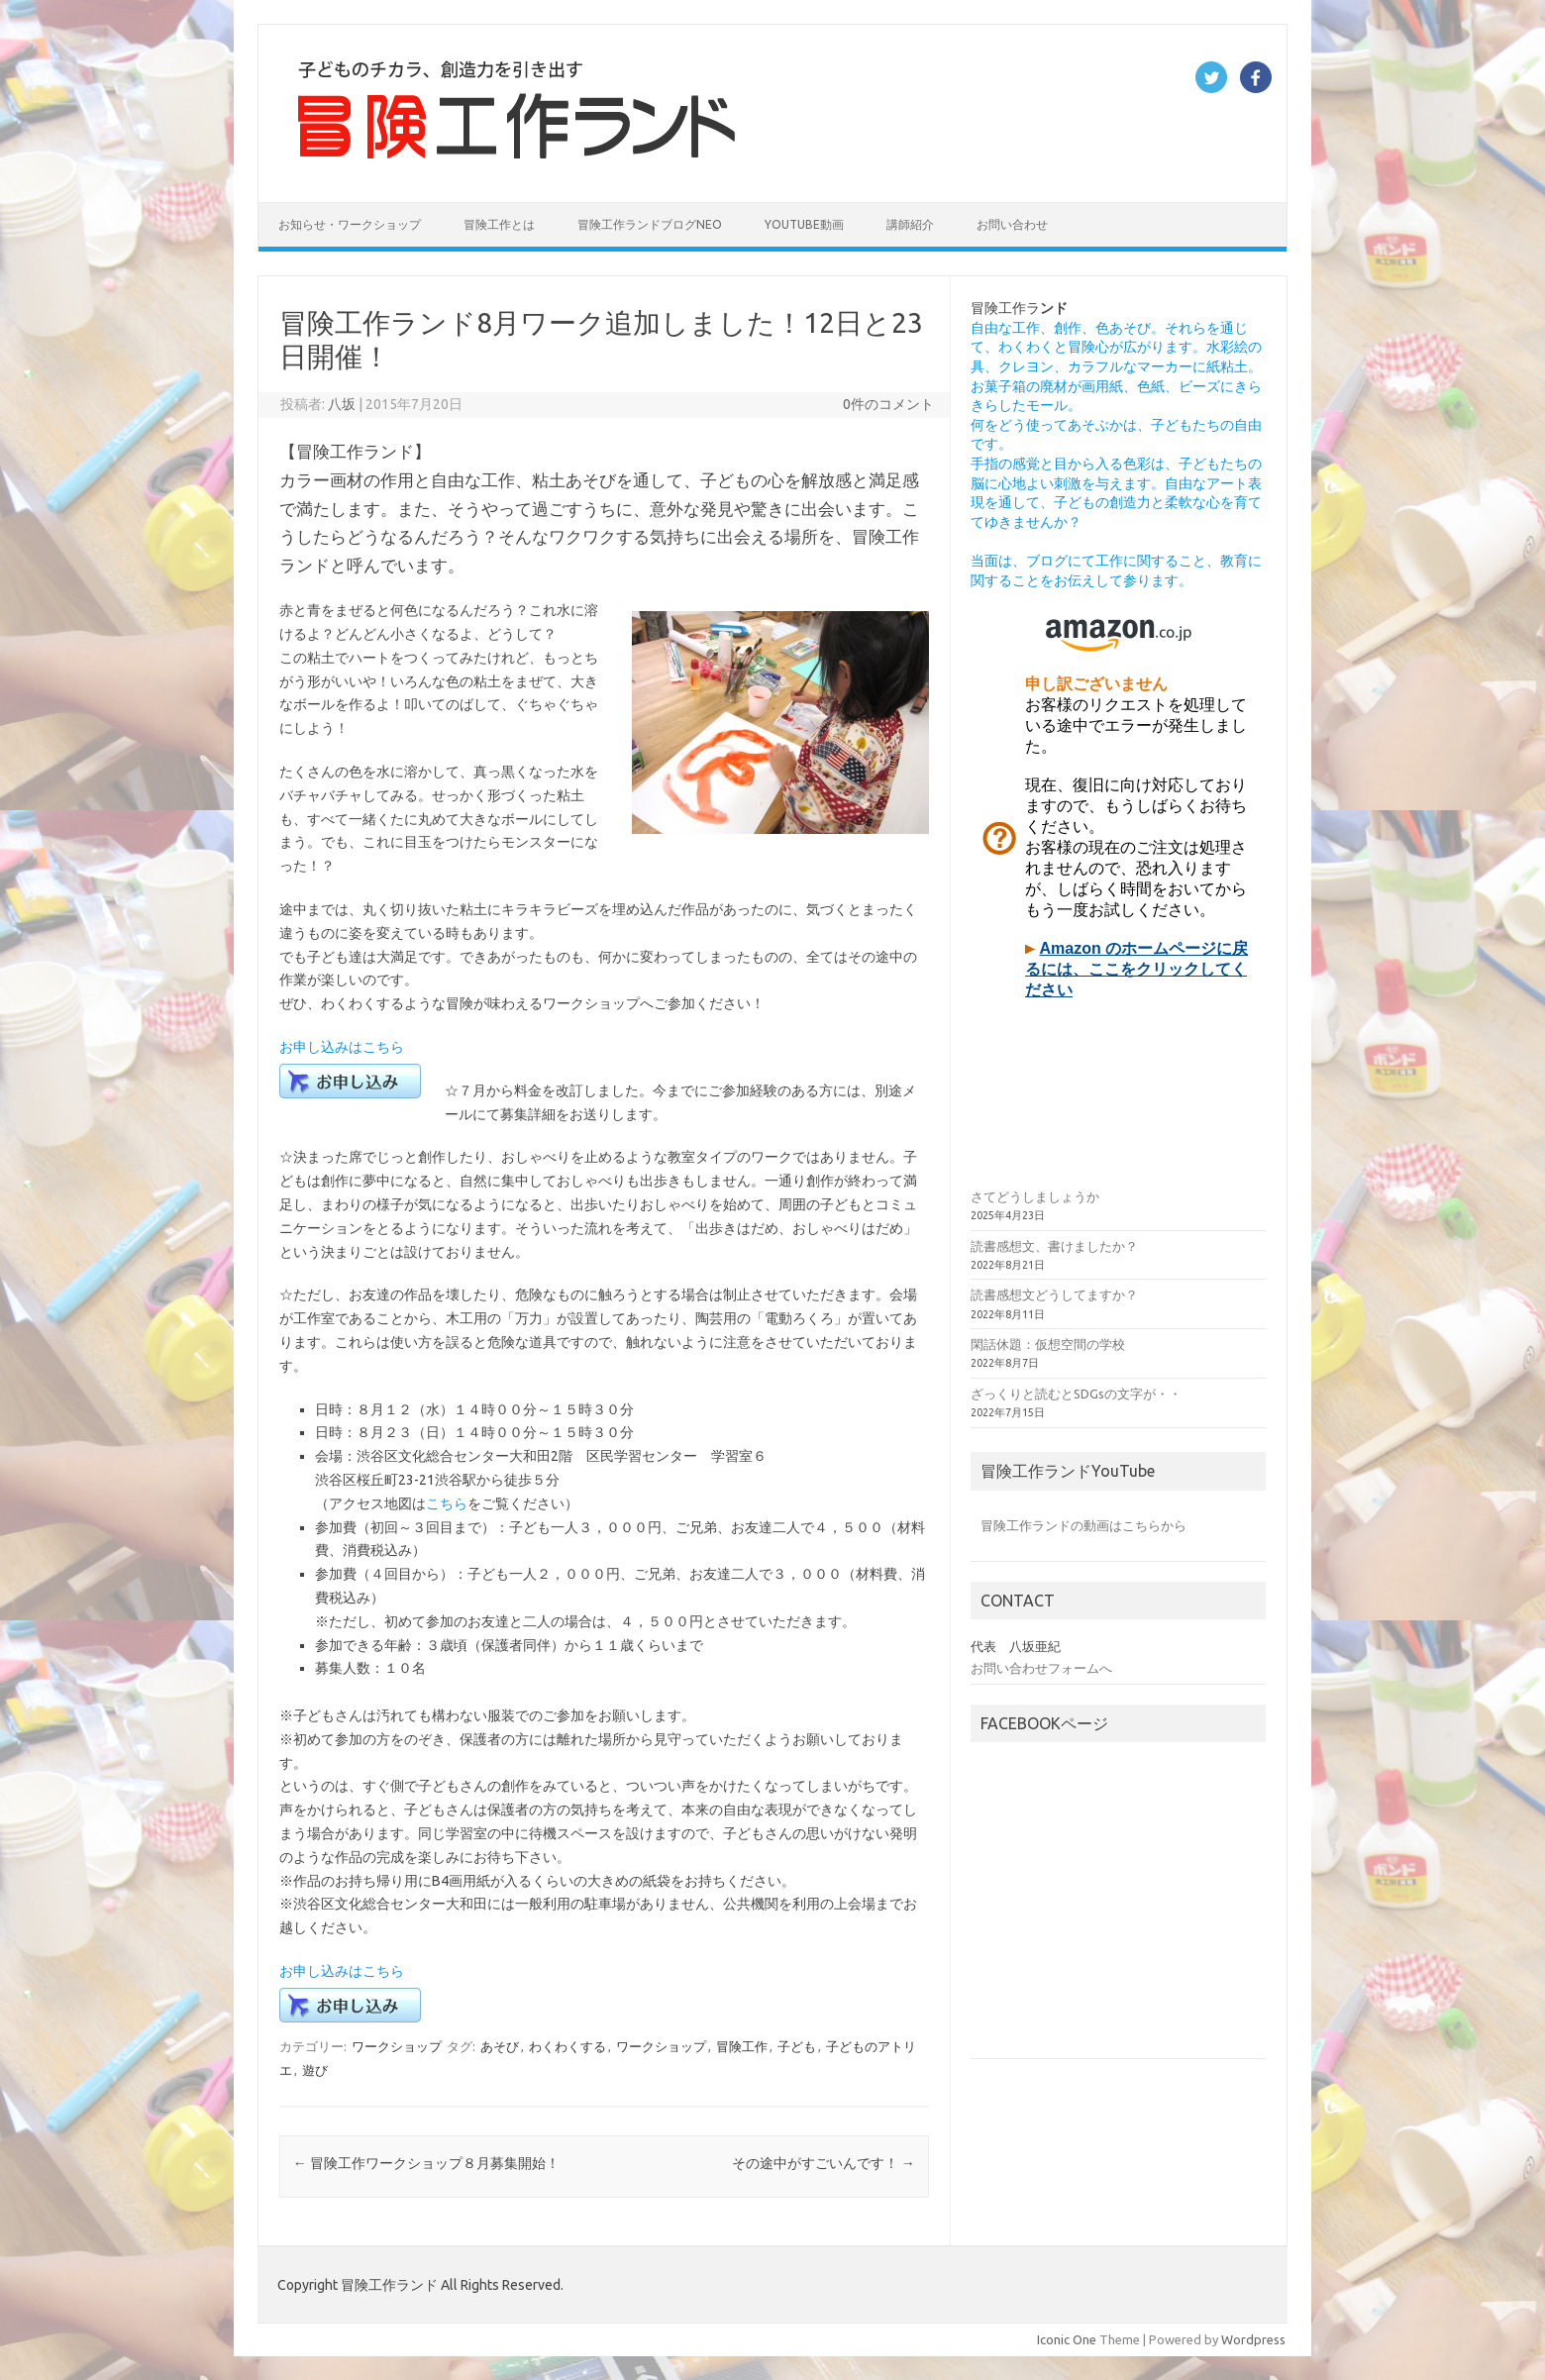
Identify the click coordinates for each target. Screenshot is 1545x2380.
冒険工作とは (499, 224)
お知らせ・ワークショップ (349, 224)
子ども (796, 2046)
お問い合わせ (1012, 224)
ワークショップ (397, 2046)
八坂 (342, 404)
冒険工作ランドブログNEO (649, 224)
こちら (446, 1503)
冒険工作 (742, 2046)
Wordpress (1253, 2339)
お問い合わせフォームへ (1041, 1668)
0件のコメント (888, 404)
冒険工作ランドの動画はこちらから (1083, 1525)
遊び (315, 2070)
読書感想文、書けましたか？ (1054, 1246)
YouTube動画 (804, 224)
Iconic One (1066, 2339)
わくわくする (567, 2046)
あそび (499, 2046)
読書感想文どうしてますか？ (1054, 1294)
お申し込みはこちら (341, 1047)
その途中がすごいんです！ (823, 2163)
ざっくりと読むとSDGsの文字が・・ (1076, 1393)
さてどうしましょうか (1035, 1196)
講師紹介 (910, 224)
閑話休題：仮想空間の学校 (1048, 1344)
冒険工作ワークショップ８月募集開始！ (426, 2163)
